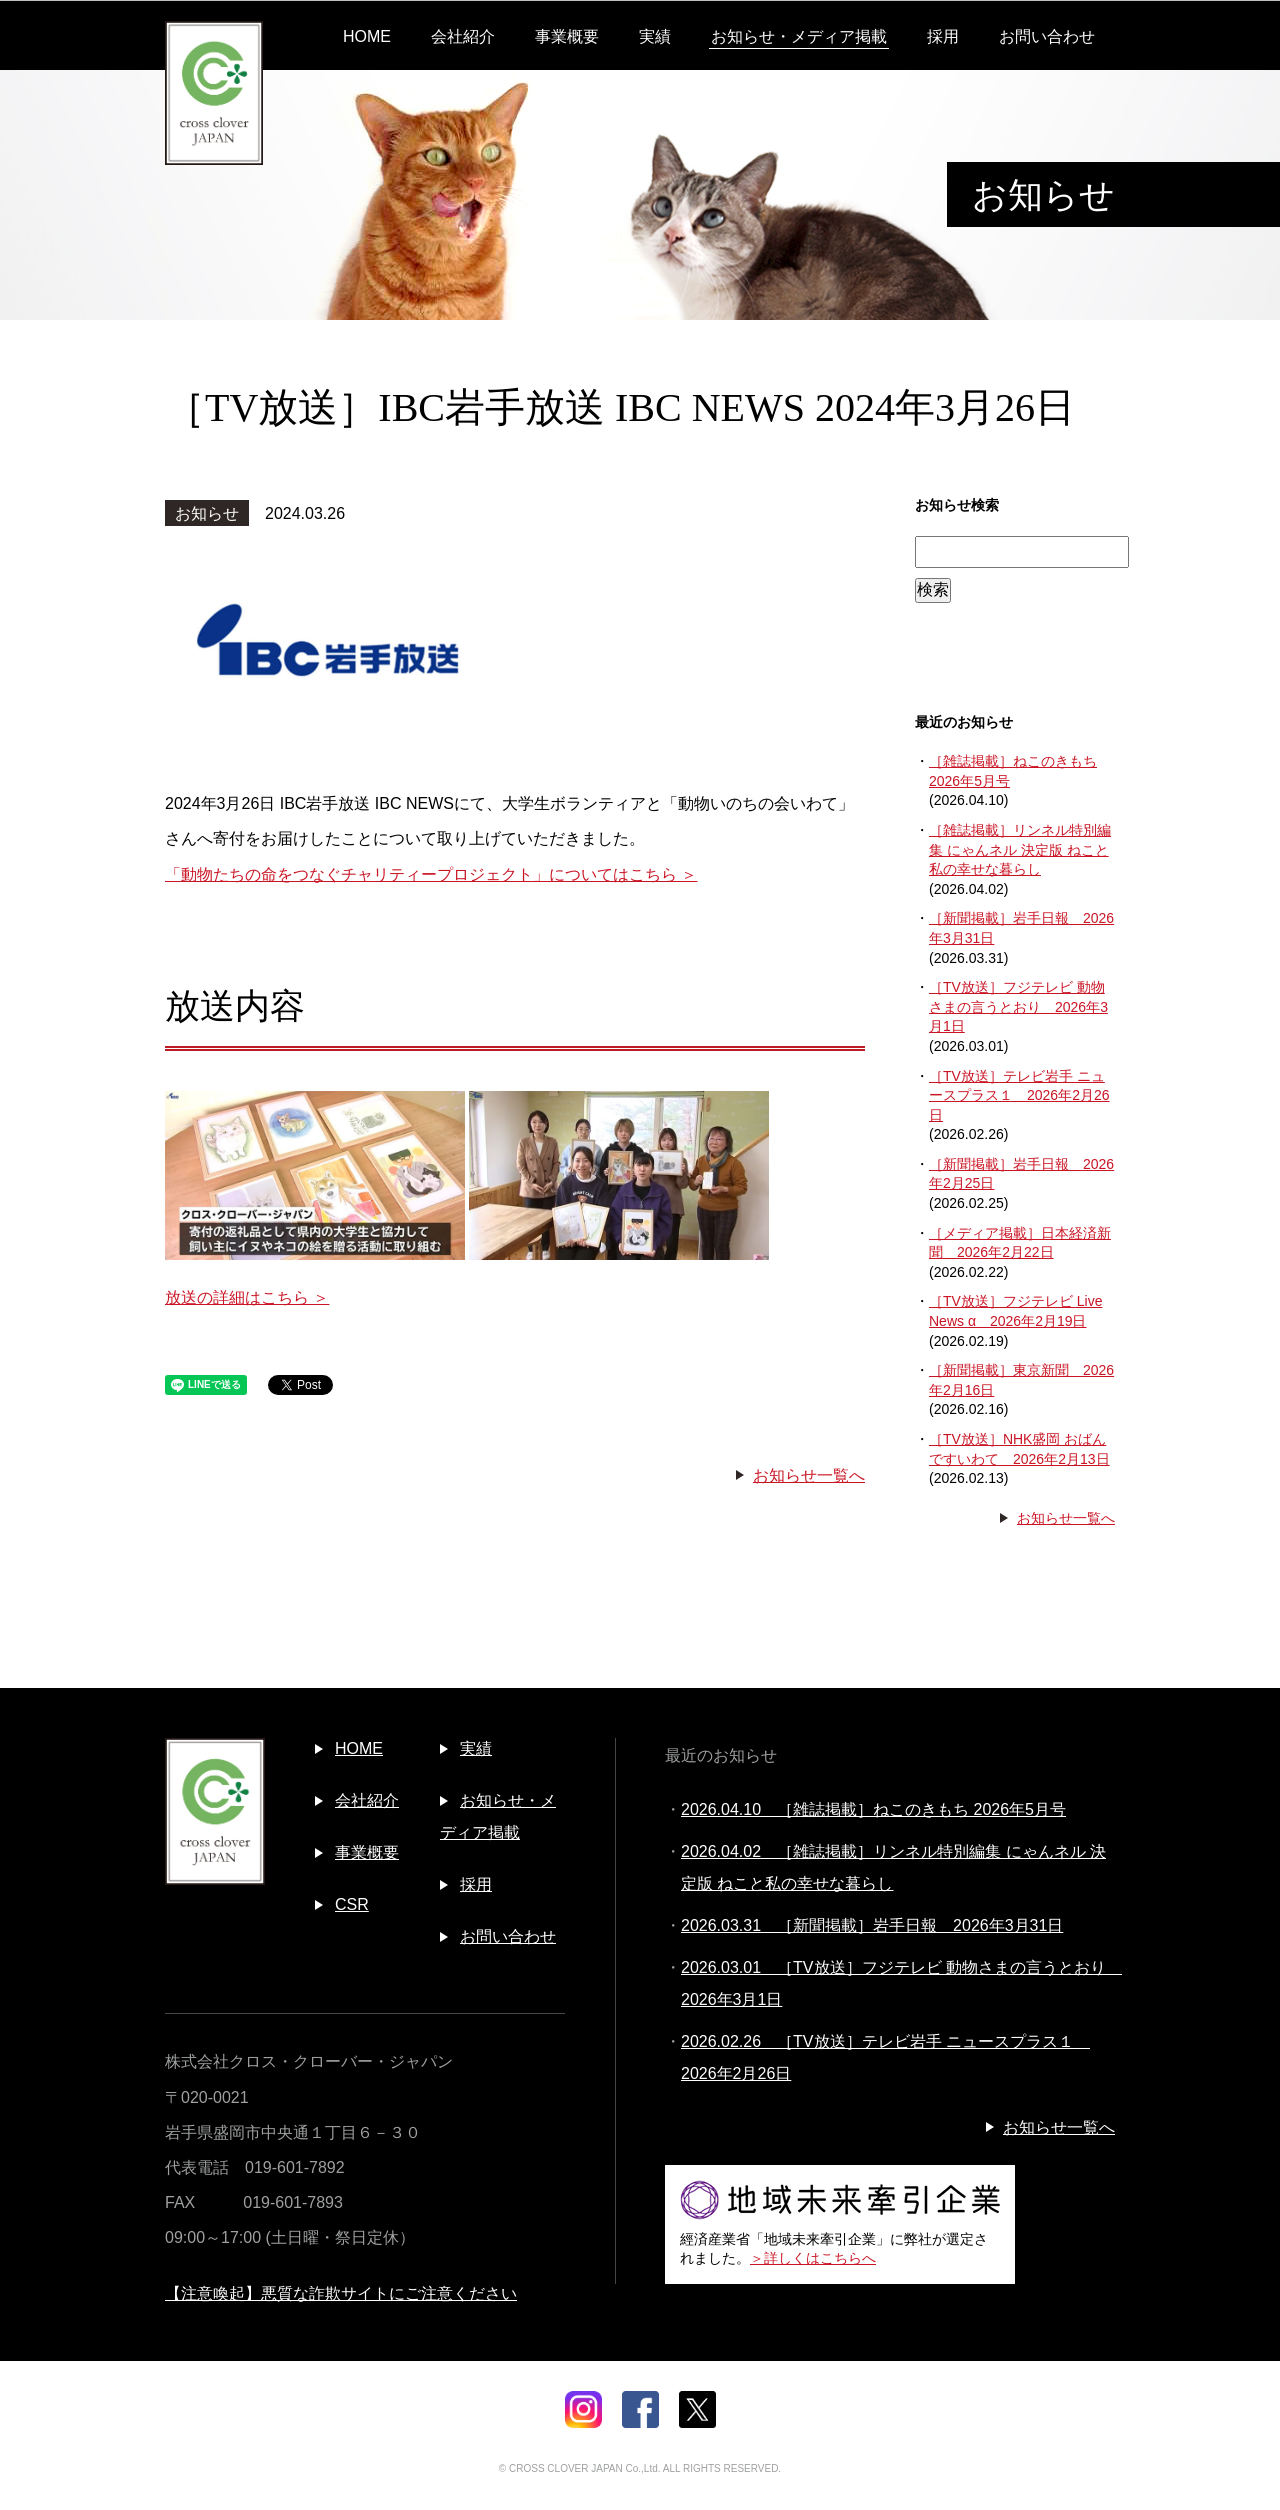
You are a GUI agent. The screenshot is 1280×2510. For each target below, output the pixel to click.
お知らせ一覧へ (809, 1475)
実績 (655, 36)
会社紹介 (463, 36)
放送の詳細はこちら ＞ (247, 1297)
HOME (367, 36)
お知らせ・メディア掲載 (799, 36)
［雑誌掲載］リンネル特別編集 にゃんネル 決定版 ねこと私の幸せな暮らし (1020, 849)
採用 (943, 36)
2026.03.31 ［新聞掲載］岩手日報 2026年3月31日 (872, 1925)
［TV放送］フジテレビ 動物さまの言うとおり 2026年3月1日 (1018, 1006)
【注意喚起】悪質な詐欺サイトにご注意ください (341, 2293)
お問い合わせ (1047, 36)
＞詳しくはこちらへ (813, 2258)
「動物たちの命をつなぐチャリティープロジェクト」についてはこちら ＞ (431, 874)
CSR (352, 1904)
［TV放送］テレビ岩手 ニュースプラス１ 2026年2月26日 (1019, 1095)
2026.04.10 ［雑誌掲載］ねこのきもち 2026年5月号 (873, 1809)
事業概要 (567, 36)
